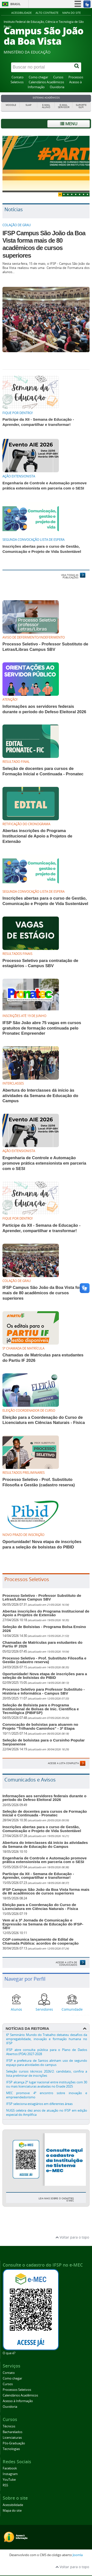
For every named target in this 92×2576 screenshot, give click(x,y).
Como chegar (38, 77)
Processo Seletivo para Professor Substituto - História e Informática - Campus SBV (43, 1691)
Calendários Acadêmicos (46, 82)
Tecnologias (11, 2449)
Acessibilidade (21, 12)
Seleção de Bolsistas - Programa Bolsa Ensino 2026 (44, 1628)
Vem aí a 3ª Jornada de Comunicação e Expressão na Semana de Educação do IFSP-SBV (42, 1924)
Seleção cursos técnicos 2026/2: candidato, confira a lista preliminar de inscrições (46, 2073)
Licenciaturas (12, 2438)
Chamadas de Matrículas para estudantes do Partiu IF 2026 (42, 1644)
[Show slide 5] (76, 194)
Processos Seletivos (17, 2390)
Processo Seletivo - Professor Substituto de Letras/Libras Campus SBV (41, 1597)
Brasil (15, 4)
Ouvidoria (57, 87)
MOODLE (11, 105)
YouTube (9, 2480)
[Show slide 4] (72, 194)
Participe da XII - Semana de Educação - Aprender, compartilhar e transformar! (38, 1876)
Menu (68, 123)
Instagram (10, 2474)
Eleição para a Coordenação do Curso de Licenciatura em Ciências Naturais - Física (40, 1906)
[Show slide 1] (60, 194)
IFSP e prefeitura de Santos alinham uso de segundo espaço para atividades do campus (46, 2063)
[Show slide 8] (88, 194)
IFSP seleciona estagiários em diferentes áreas (39, 2104)
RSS (5, 2485)
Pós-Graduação (14, 2443)
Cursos (58, 77)
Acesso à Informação (18, 2401)
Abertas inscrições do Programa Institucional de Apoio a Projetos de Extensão (37, 836)
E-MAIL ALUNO (46, 106)
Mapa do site (71, 12)
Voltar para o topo (72, 2237)
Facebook (10, 2468)
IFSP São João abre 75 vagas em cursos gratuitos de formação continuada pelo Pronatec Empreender (41, 1028)
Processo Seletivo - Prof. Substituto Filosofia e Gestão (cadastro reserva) (44, 1660)
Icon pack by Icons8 (81, 2015)
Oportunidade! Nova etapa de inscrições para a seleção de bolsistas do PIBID (44, 1676)
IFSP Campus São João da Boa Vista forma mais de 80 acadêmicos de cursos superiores (44, 1293)
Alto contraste (47, 12)
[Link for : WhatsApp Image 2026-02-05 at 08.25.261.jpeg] (46, 164)
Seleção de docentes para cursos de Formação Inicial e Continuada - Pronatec (44, 1813)
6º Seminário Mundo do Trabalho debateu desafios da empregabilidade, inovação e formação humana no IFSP (46, 2039)
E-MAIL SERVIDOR (63, 106)
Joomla (78, 2555)
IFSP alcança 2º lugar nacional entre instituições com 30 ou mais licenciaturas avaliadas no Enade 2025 (46, 2084)
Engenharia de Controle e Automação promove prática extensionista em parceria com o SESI (44, 1163)
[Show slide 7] (84, 194)
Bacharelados (12, 2432)
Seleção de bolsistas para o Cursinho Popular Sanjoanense (43, 1742)
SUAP (28, 105)
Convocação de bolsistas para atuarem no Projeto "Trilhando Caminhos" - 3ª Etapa (40, 1726)
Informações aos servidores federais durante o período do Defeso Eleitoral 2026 (44, 1798)
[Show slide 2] (64, 194)
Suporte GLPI (81, 106)
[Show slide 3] (68, 194)
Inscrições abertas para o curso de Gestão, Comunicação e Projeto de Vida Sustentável (41, 1829)
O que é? (9, 2353)
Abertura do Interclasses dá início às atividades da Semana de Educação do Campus (40, 1095)
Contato (18, 77)
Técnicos (9, 2426)
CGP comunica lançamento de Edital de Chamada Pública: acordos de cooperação (40, 1941)
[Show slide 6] (80, 194)
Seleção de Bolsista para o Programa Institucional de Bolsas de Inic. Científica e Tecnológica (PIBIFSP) (40, 1709)
